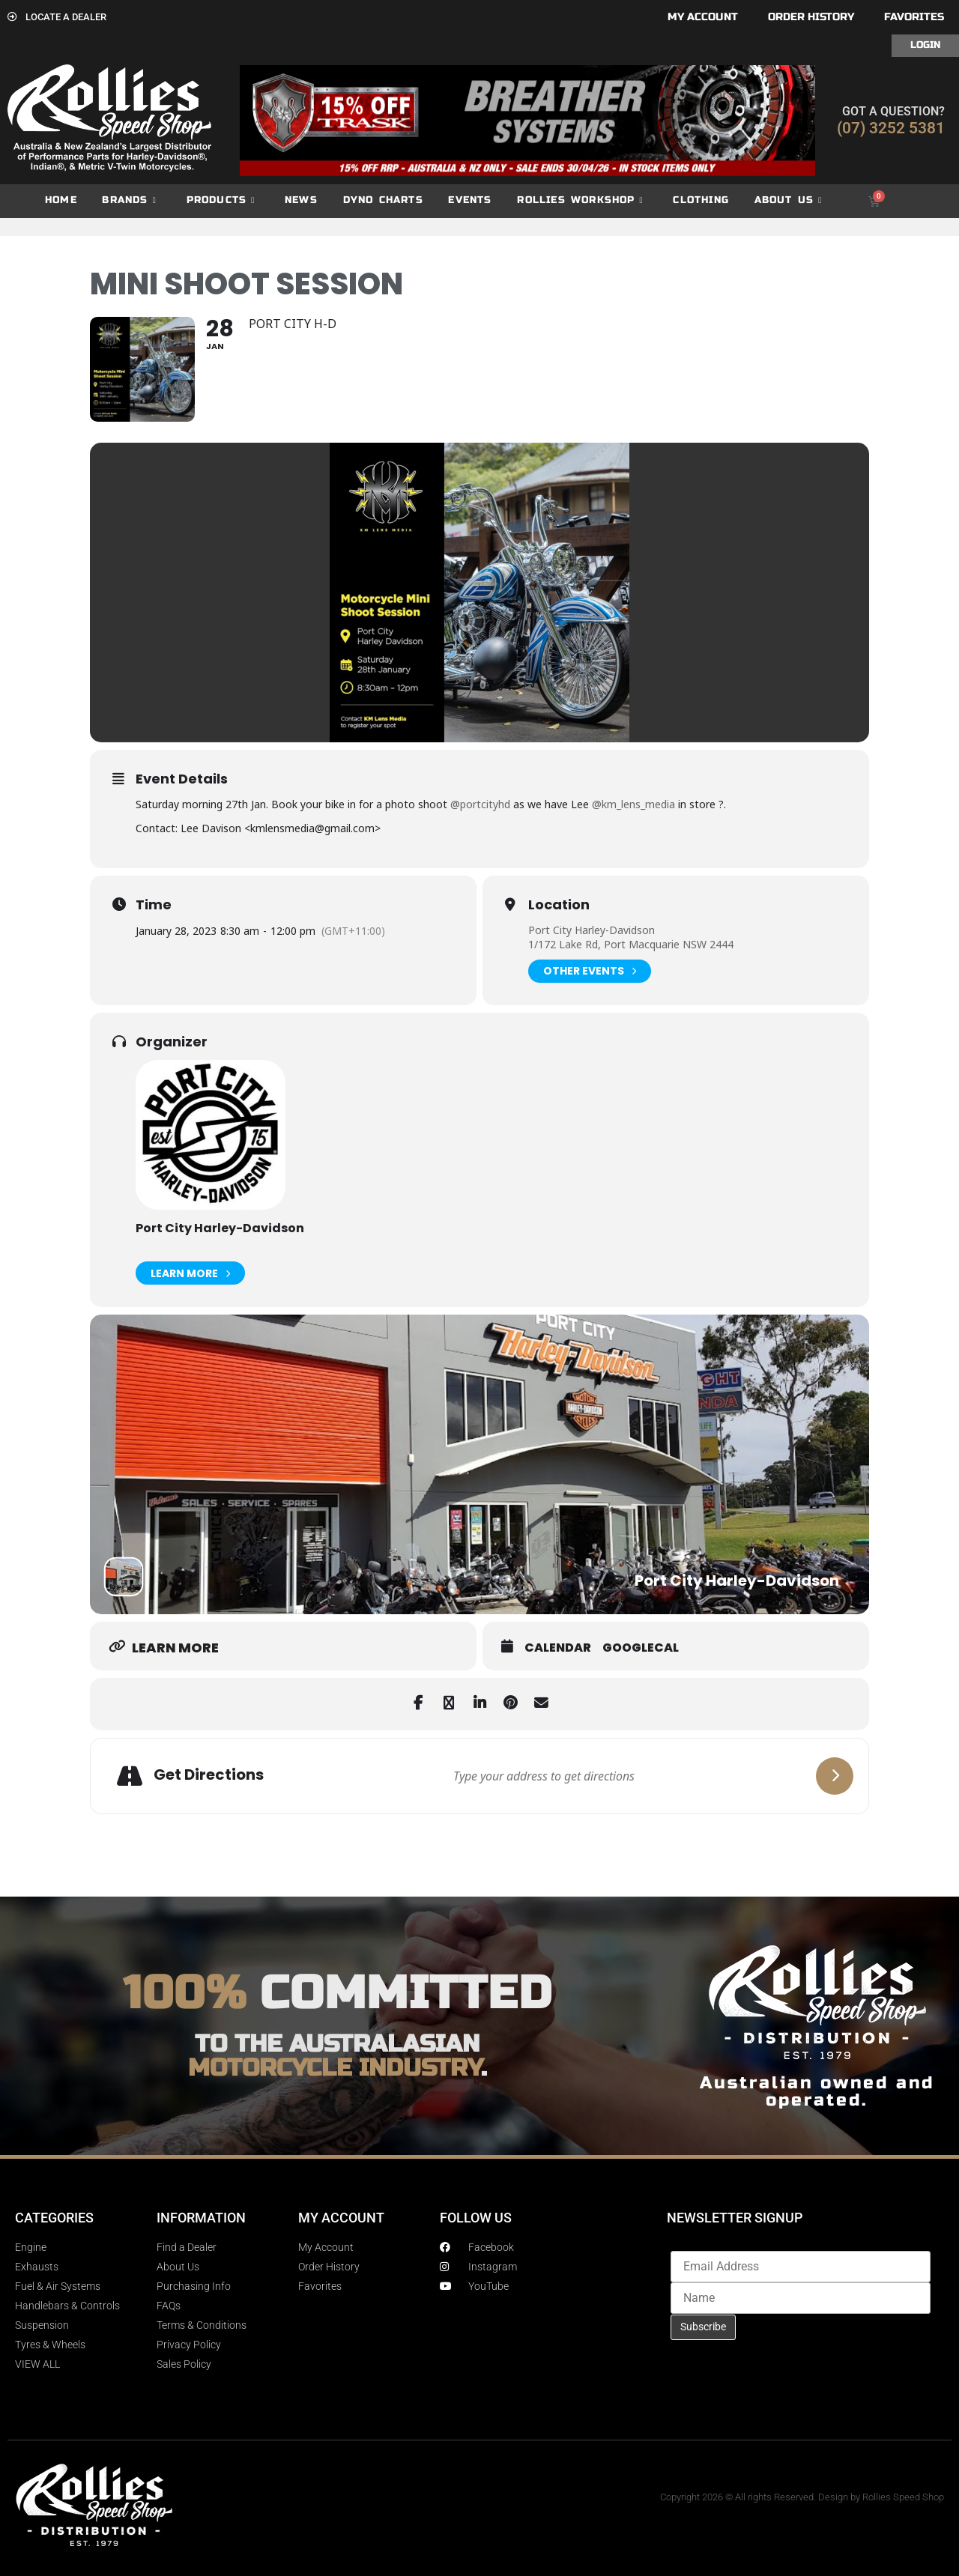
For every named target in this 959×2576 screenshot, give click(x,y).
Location (559, 905)
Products (221, 200)
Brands (129, 200)
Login (925, 45)
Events (469, 200)
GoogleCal (640, 1647)
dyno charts (383, 200)
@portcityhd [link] (480, 804)
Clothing (701, 200)
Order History (811, 16)
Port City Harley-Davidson (591, 930)
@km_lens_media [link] (633, 804)
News (301, 200)
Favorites (914, 16)
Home (61, 200)
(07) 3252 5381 (891, 128)
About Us (788, 200)
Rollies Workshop (580, 200)
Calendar (557, 1647)
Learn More (190, 1273)
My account (703, 16)
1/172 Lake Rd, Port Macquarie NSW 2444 (630, 944)
